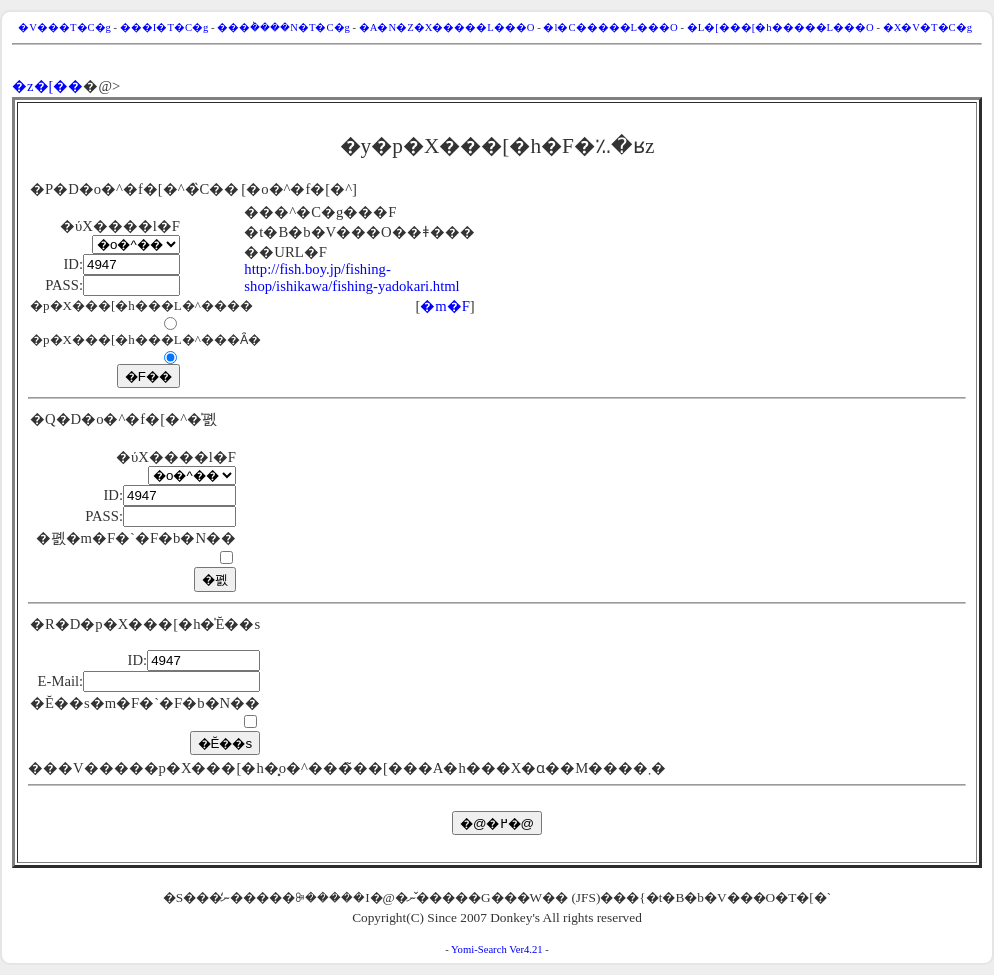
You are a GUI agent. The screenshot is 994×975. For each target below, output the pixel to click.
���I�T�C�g (164, 27)
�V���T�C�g (64, 27)
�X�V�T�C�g (927, 27)
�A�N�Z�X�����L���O (447, 27)
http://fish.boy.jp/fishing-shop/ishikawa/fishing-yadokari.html (351, 277)
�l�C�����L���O (610, 27)
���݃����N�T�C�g (283, 27)
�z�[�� (47, 86)
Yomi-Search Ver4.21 (497, 949)
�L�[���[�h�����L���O (780, 27)
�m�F (445, 306)
